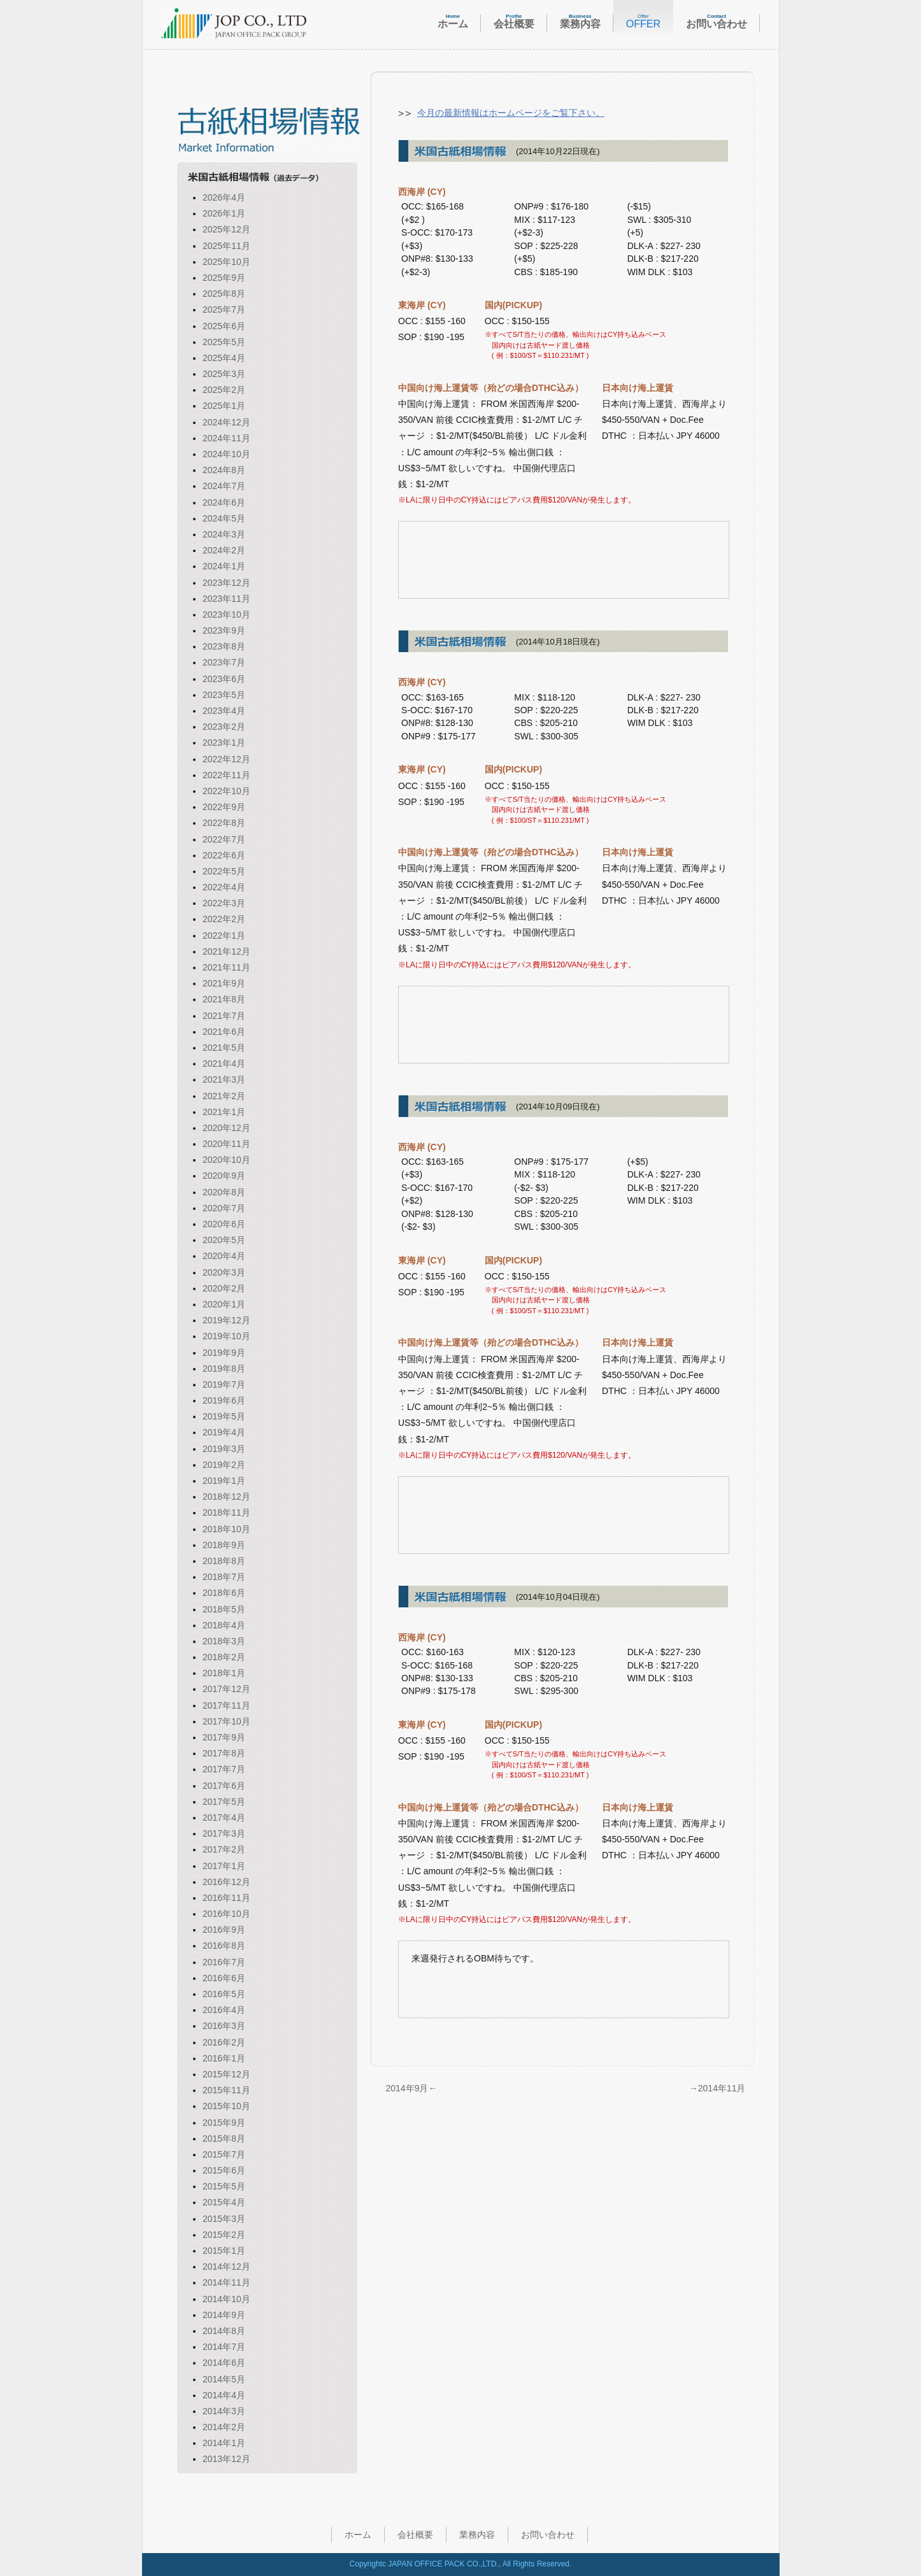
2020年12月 (226, 1128)
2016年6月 (224, 1978)
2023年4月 (224, 711)
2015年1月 (224, 2250)
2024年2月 (224, 550)
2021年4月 (224, 1063)
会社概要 (415, 2535)
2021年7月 (224, 1016)
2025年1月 (224, 406)
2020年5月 (224, 1240)
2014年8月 (224, 2331)
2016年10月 (226, 1914)
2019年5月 (224, 1416)
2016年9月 (224, 1930)
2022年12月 (226, 759)
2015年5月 (224, 2186)
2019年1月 (224, 1481)
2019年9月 (224, 1353)
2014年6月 (224, 2363)
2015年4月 (224, 2202)
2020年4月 (224, 1256)
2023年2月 (224, 727)
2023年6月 (224, 679)
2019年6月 (224, 1400)
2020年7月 (224, 1208)
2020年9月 (224, 1176)
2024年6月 (224, 502)
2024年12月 (226, 422)
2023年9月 (224, 630)
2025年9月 (224, 278)
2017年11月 (226, 1705)
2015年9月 (224, 2122)
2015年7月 (224, 2154)
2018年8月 (224, 1561)
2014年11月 (226, 2282)
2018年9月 (224, 1545)
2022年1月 (224, 935)
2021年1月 (224, 1112)
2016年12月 (226, 1882)
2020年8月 (224, 1192)
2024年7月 (224, 486)
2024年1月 (224, 566)
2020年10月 (226, 1160)
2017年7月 (224, 1769)
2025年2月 (224, 390)
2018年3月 (224, 1641)
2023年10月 (226, 614)
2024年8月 (224, 470)
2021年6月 (224, 1032)
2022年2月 (224, 919)
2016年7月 (224, 1962)
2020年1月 (224, 1304)
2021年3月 (224, 1079)
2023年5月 (224, 695)
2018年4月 (224, 1625)
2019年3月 (224, 1449)
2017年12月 (226, 1689)
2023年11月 (226, 599)
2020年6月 (224, 1224)
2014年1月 (224, 2443)
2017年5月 (224, 1802)
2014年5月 (224, 2379)
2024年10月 (226, 454)
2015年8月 (224, 2138)
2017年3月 (224, 1833)
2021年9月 (224, 983)
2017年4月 (224, 1817)
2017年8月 (224, 1753)
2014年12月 (226, 2266)
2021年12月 (226, 951)
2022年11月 (226, 775)
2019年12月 (226, 1320)
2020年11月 (226, 1144)
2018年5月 (224, 1609)
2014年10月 (226, 2299)
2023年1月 (224, 742)
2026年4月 (224, 197)
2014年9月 (224, 2315)
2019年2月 (224, 1465)
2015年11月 (226, 2090)
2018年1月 (224, 1673)
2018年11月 (226, 1512)
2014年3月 (224, 2411)
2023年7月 (224, 662)
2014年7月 (224, 2347)
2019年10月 (226, 1336)
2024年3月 (224, 534)
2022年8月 (224, 823)
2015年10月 (226, 2106)
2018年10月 (226, 1529)
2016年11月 (226, 1898)
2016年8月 (224, 1945)
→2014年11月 (717, 2088)
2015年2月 (224, 2235)
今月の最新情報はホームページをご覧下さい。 (510, 113)
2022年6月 (224, 855)
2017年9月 (224, 1737)
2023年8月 (224, 646)
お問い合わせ (548, 2535)
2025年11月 (226, 246)
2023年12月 (226, 583)
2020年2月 (224, 1288)
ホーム (358, 2535)
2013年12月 (226, 2459)
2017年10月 (226, 1721)
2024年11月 (226, 438)
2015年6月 (224, 2170)
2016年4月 (224, 2010)
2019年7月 (224, 1384)
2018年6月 (224, 1593)
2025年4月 (224, 358)
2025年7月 (224, 309)
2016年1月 (224, 2058)
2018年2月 (224, 1657)
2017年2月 (224, 1849)
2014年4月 (224, 2395)
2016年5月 (224, 1994)
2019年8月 (224, 1368)
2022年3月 (224, 903)
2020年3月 (224, 1272)
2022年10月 (226, 791)
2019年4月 (224, 1432)
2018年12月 (226, 1496)
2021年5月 (224, 1047)
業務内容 (477, 2535)
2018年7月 (224, 1577)
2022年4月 (224, 887)
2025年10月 (226, 262)
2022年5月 (224, 871)
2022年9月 (224, 807)
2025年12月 (226, 229)
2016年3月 (224, 2026)
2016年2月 (224, 2042)
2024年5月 (224, 518)
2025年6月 (224, 326)
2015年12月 (226, 2074)
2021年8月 (224, 999)
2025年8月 (224, 293)
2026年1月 (224, 213)
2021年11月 (226, 967)
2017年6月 (224, 1786)
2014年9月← (412, 2088)
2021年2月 (224, 1096)
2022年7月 (224, 839)
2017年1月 (224, 1866)
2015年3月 (224, 2219)
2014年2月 (224, 2427)
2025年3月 (224, 374)
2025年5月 (224, 342)
